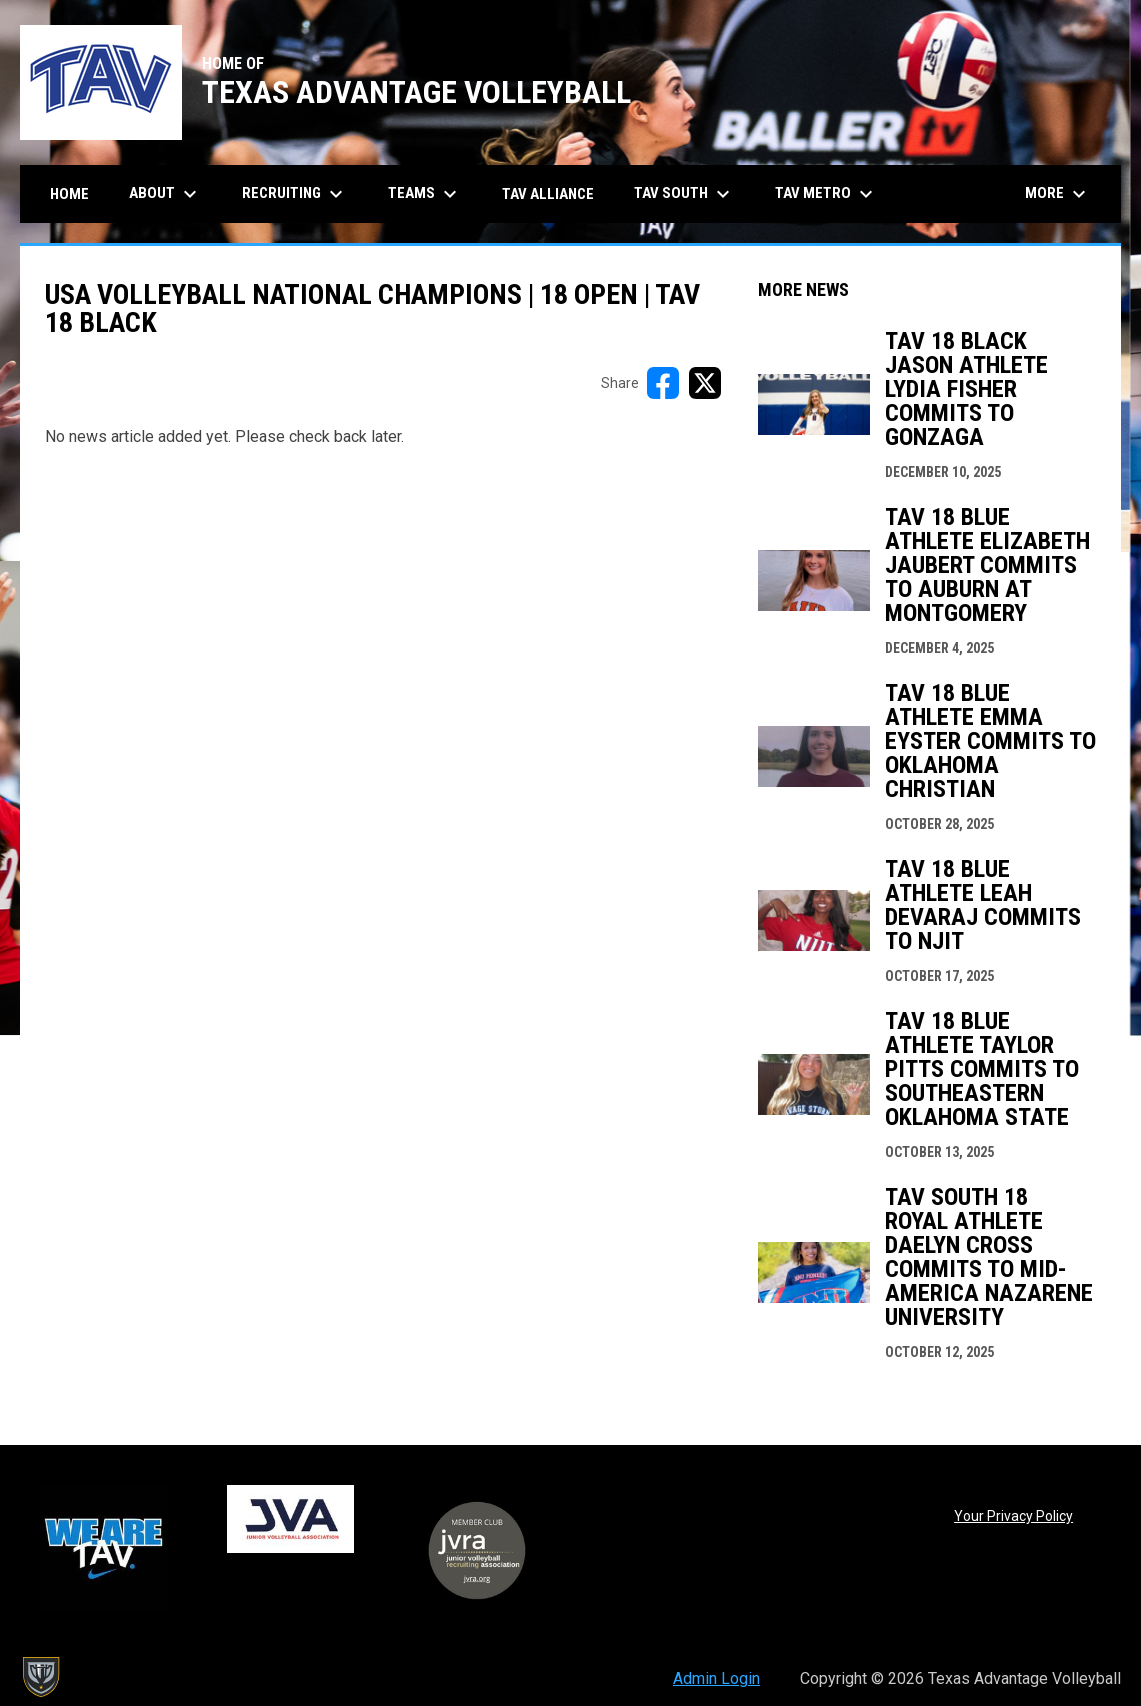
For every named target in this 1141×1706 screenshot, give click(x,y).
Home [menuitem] (69, 194)
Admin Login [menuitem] (716, 1678)
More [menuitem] (1058, 194)
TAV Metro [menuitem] (826, 194)
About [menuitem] (165, 194)
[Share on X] (705, 383)
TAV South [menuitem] (684, 194)
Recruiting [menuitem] (295, 194)
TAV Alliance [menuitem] (548, 194)
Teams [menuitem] (425, 194)
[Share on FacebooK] (663, 383)
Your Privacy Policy (1013, 1516)
